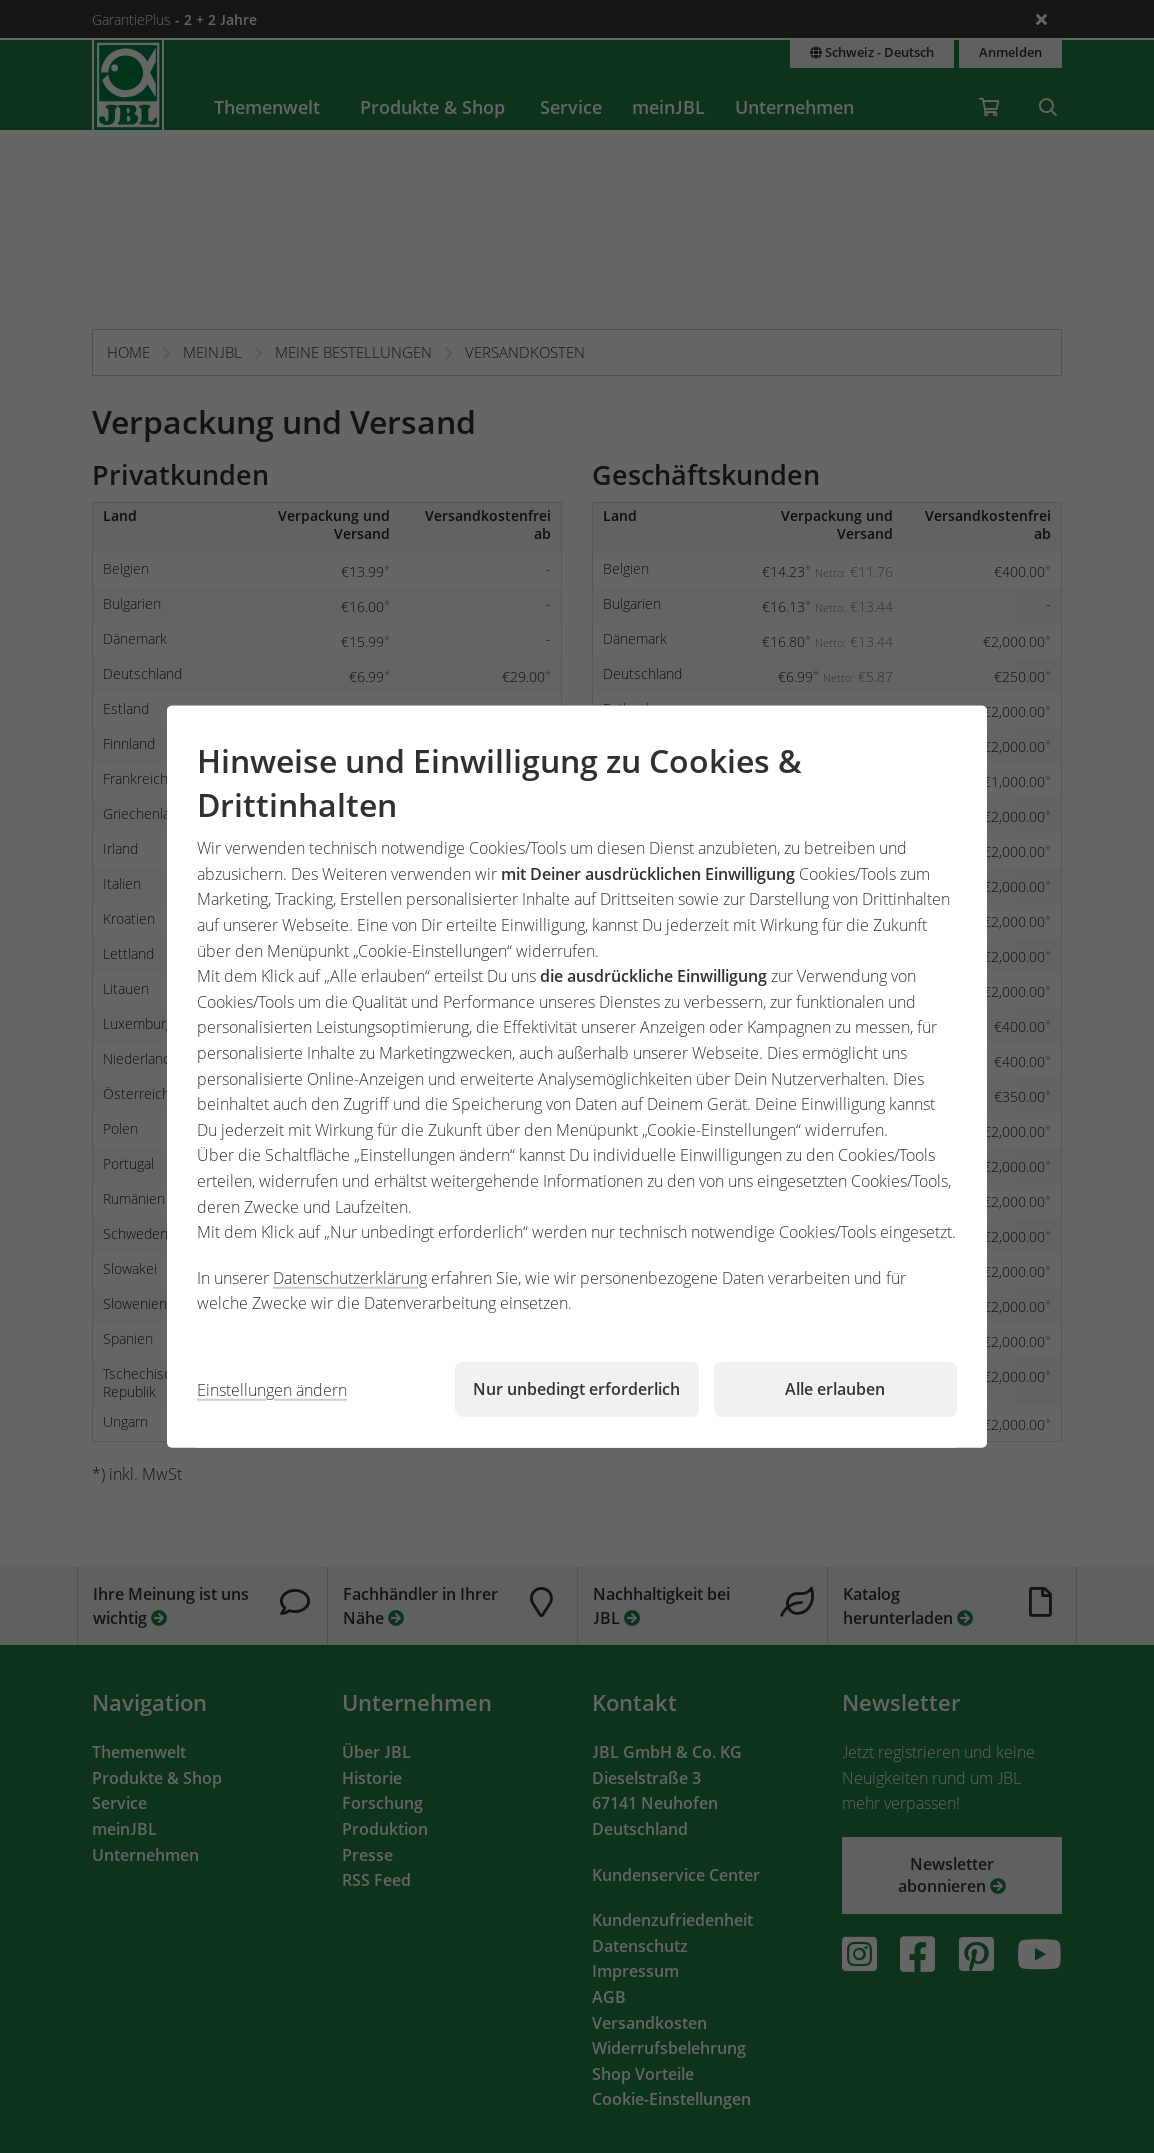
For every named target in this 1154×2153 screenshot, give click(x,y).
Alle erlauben (835, 1389)
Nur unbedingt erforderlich (576, 1389)
